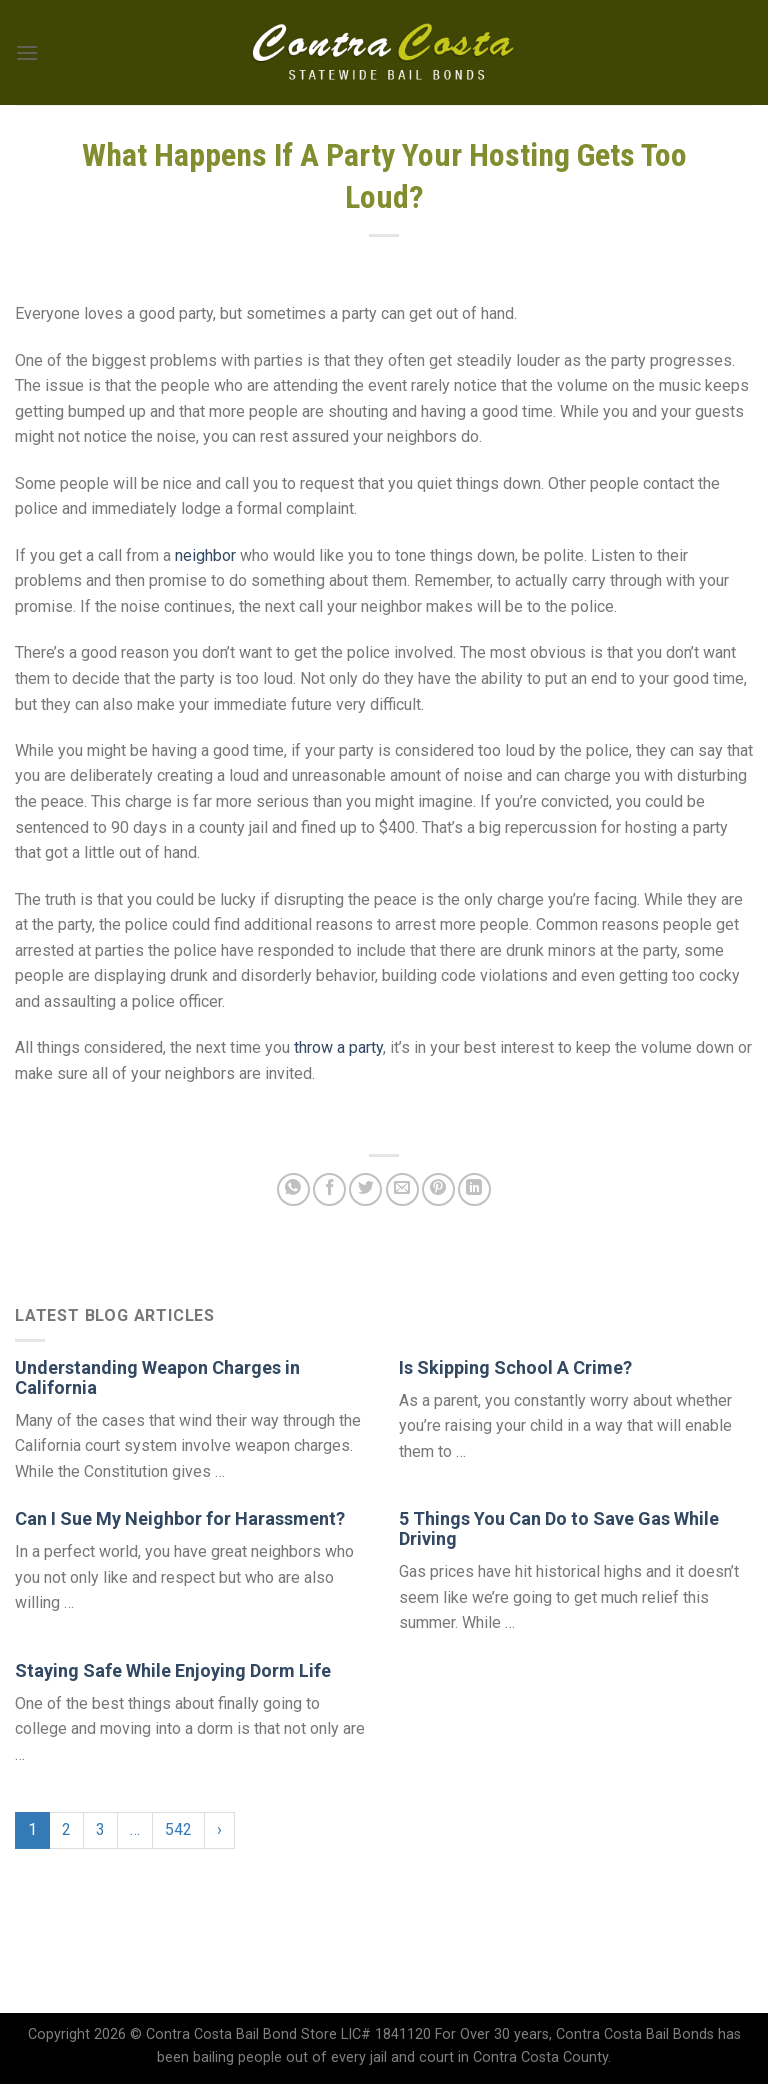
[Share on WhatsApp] (293, 1189)
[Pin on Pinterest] (438, 1189)
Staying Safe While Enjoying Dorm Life (173, 1670)
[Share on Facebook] (329, 1189)
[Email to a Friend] (402, 1189)
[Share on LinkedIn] (474, 1189)
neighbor (205, 555)
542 (178, 1829)
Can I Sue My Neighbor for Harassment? (180, 1518)
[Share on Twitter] (365, 1189)
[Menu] (27, 52)
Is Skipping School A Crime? (515, 1367)
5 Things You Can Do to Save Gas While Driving (559, 1528)
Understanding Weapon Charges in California (157, 1377)
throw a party (338, 1047)
